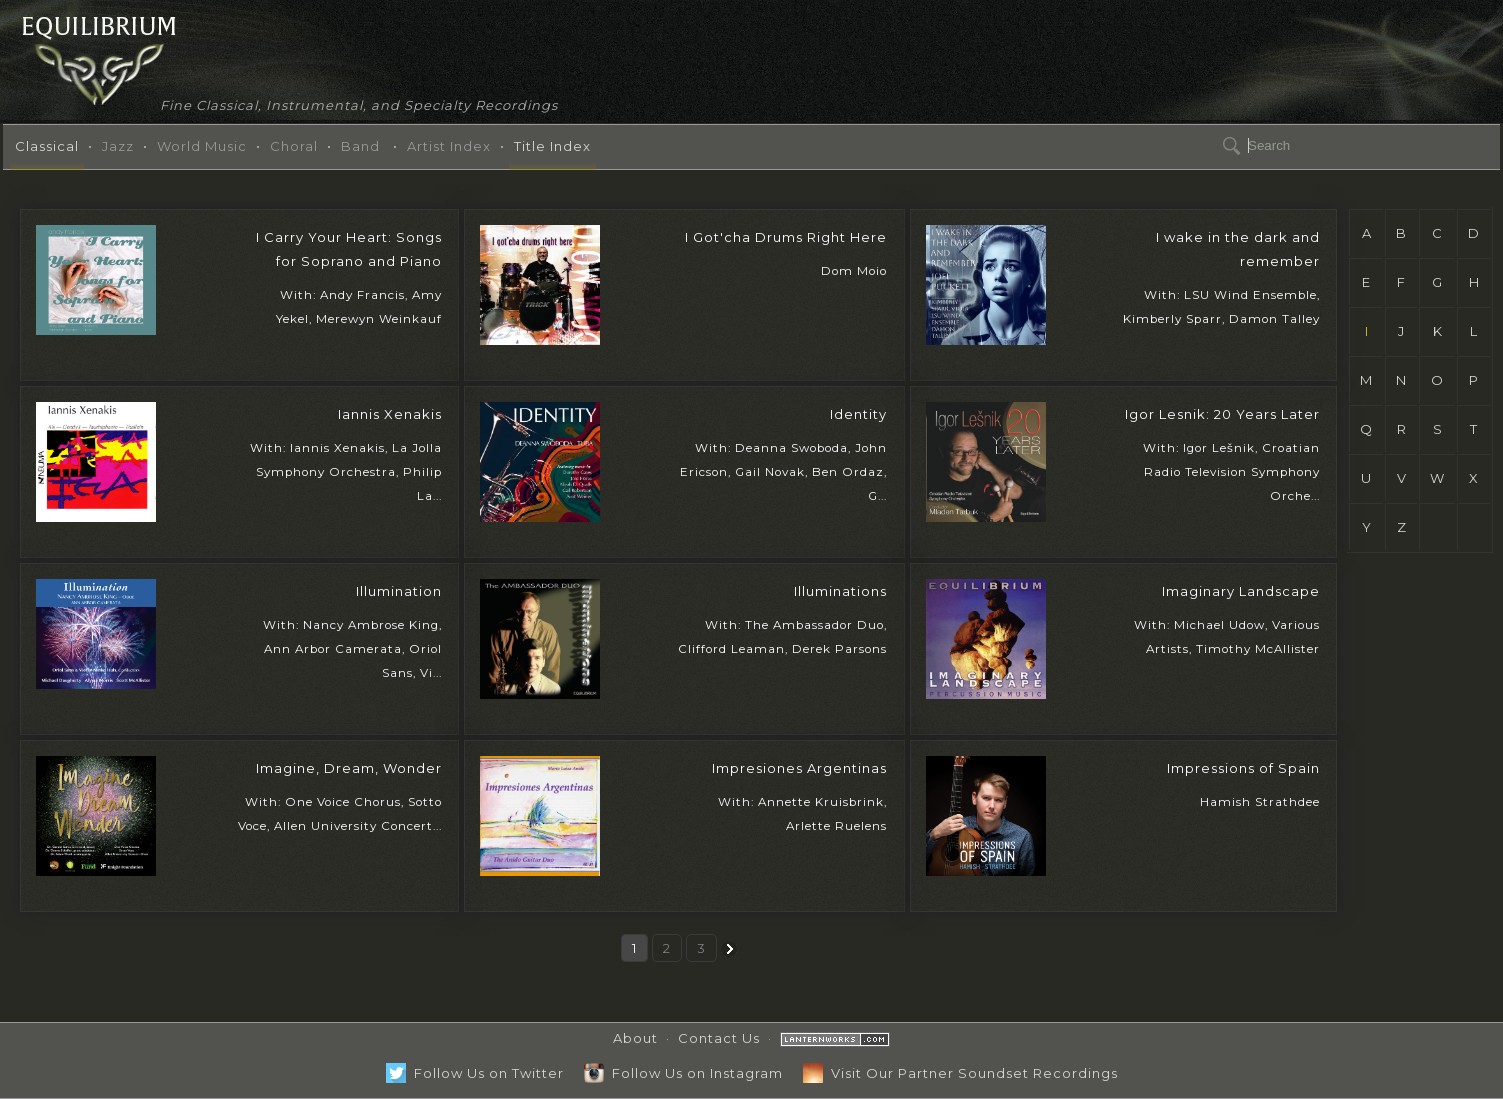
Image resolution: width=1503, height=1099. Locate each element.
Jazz (118, 146)
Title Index (552, 146)
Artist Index (449, 146)
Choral (294, 146)
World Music (202, 146)
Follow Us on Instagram (683, 1073)
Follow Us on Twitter (475, 1073)
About (635, 1038)
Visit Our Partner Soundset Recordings (960, 1073)
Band (360, 146)
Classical (47, 146)
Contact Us (719, 1038)
